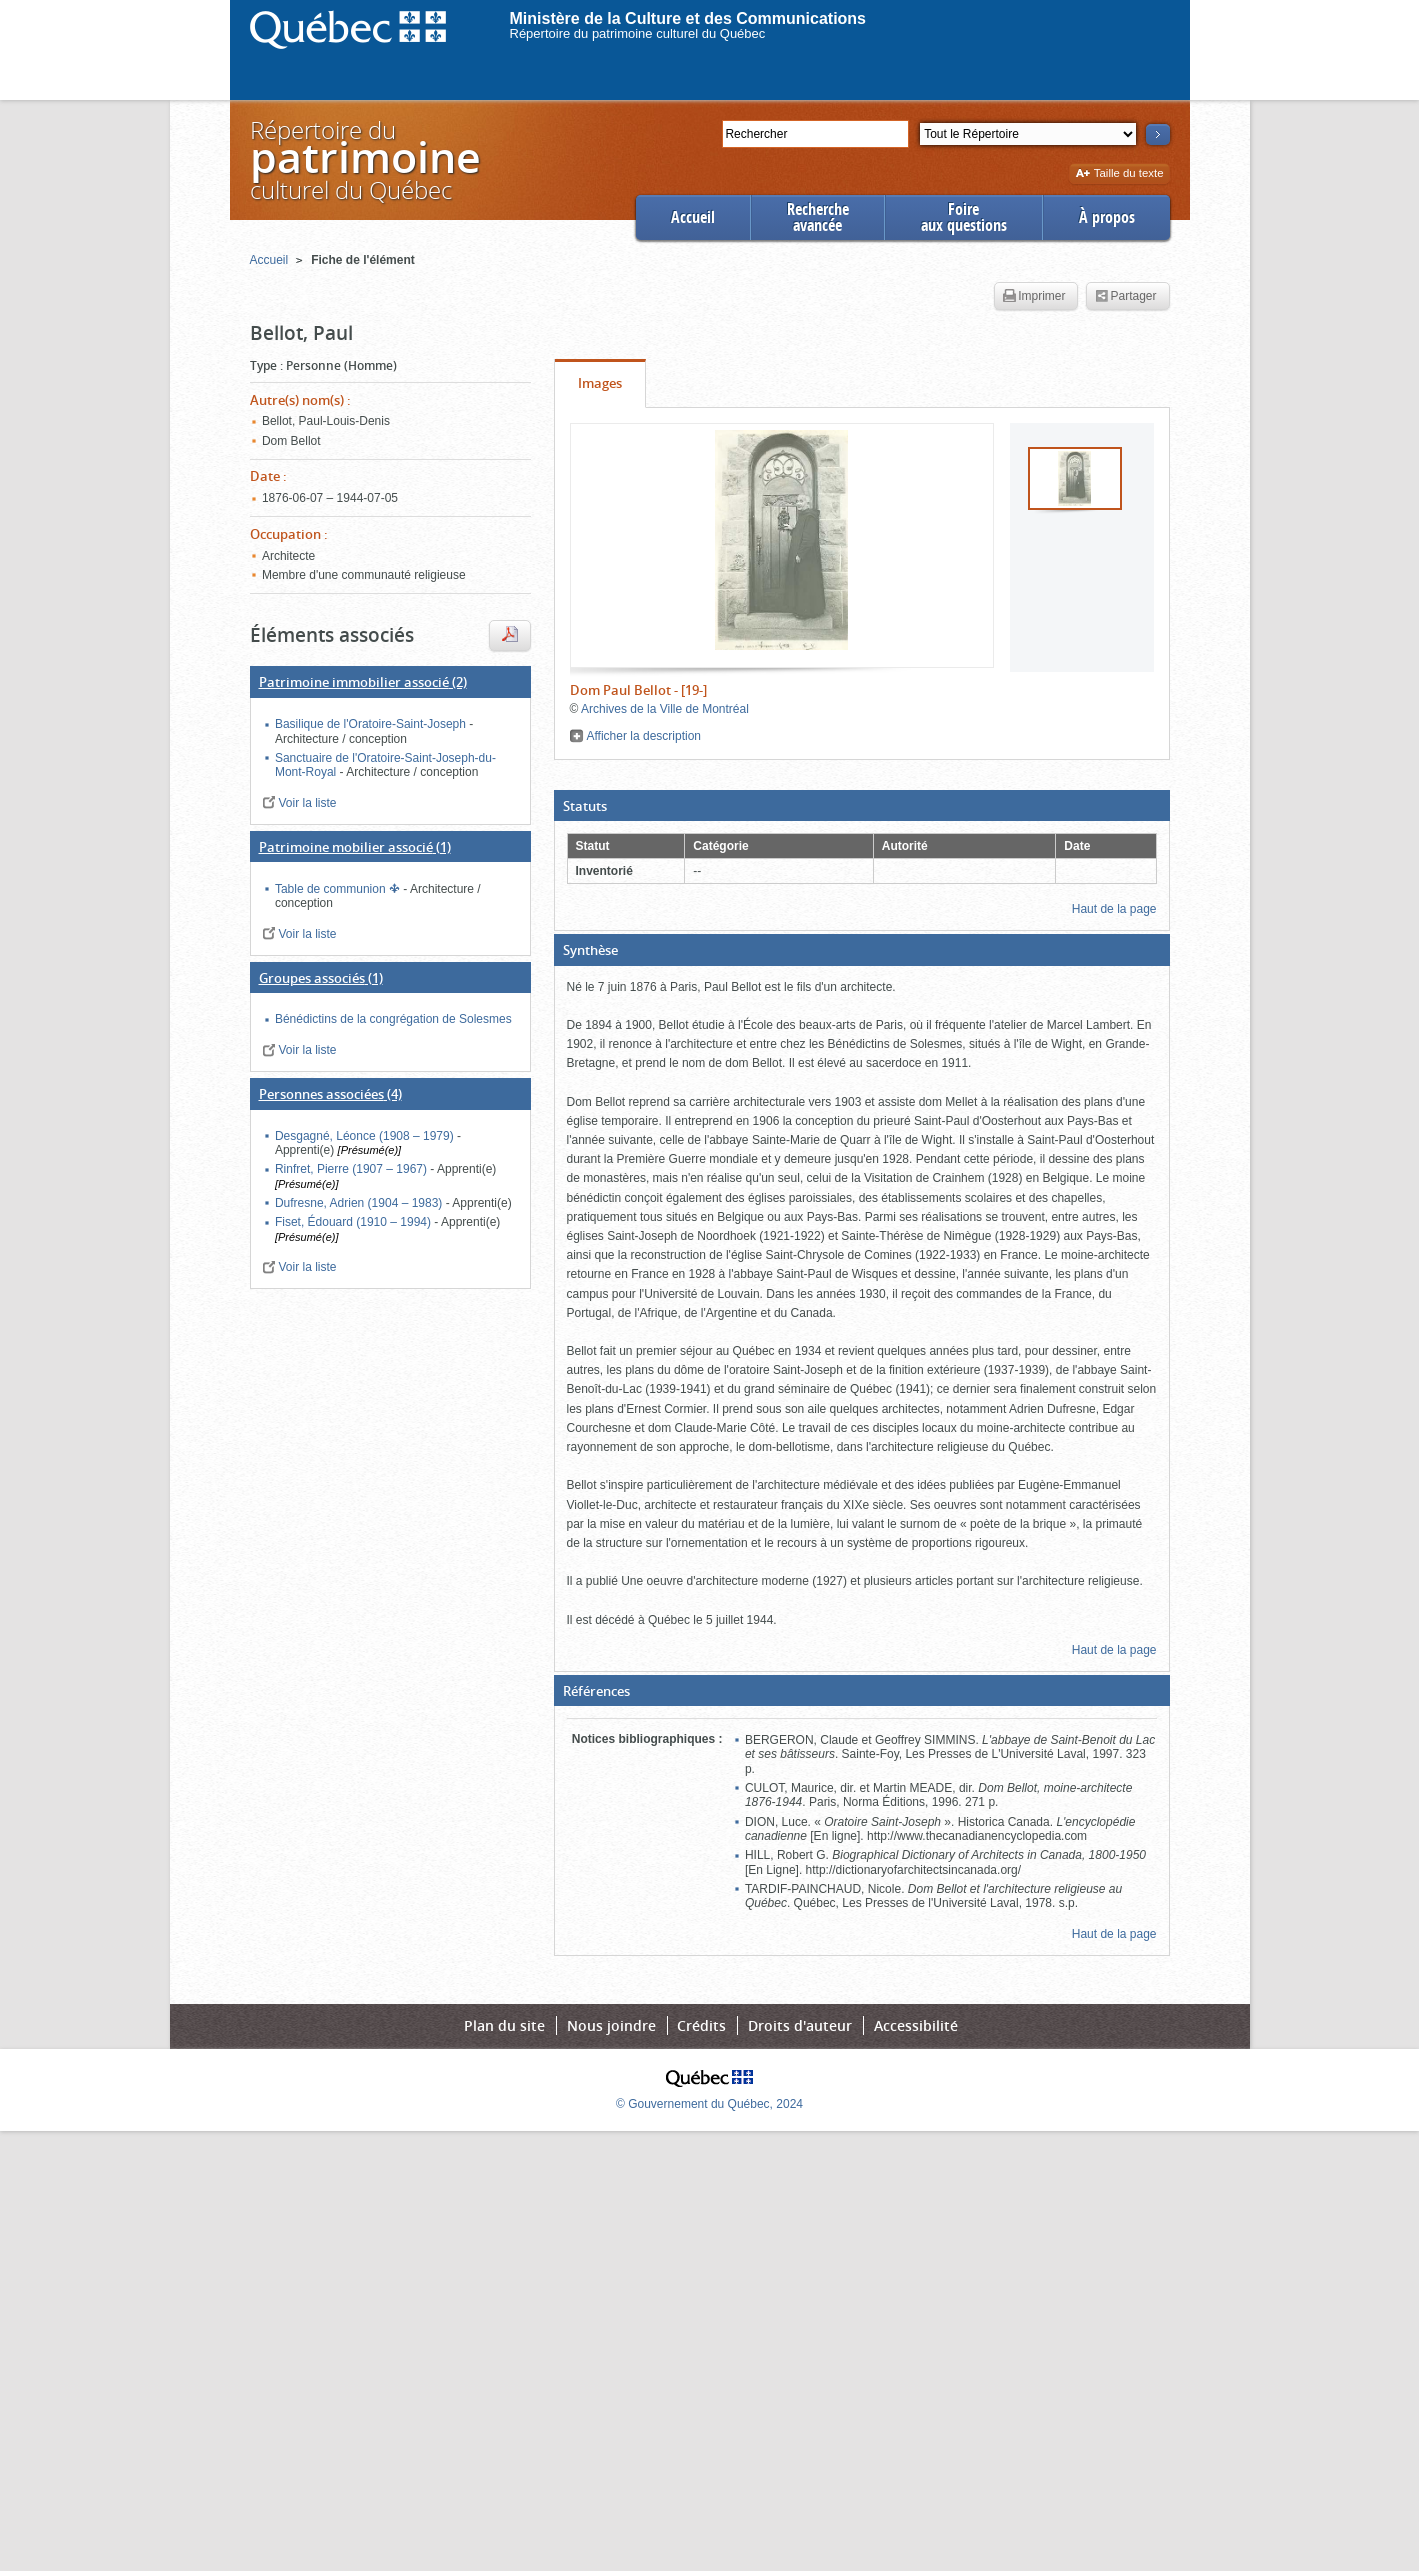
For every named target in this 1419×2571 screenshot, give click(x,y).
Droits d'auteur (800, 2025)
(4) (330, 1094)
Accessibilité (916, 2025)
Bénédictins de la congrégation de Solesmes (393, 1019)
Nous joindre (611, 2025)
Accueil (693, 217)
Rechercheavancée (818, 217)
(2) (363, 682)
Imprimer (1034, 297)
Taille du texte (1119, 174)
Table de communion (332, 889)
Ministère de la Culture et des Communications (688, 18)
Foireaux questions (964, 217)
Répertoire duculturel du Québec (364, 159)
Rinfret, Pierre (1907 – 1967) (352, 1169)
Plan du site (504, 2025)
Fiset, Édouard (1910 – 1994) (354, 1222)
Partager (1125, 297)
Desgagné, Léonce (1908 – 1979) (366, 1136)
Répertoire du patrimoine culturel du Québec (638, 33)
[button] (862, 806)
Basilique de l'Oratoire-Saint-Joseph (372, 724)
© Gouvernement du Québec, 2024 (709, 2104)
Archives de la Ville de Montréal (665, 709)
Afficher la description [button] (644, 736)
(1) (355, 847)
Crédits (701, 2025)
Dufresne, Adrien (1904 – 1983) (360, 1203)
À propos (1107, 217)
